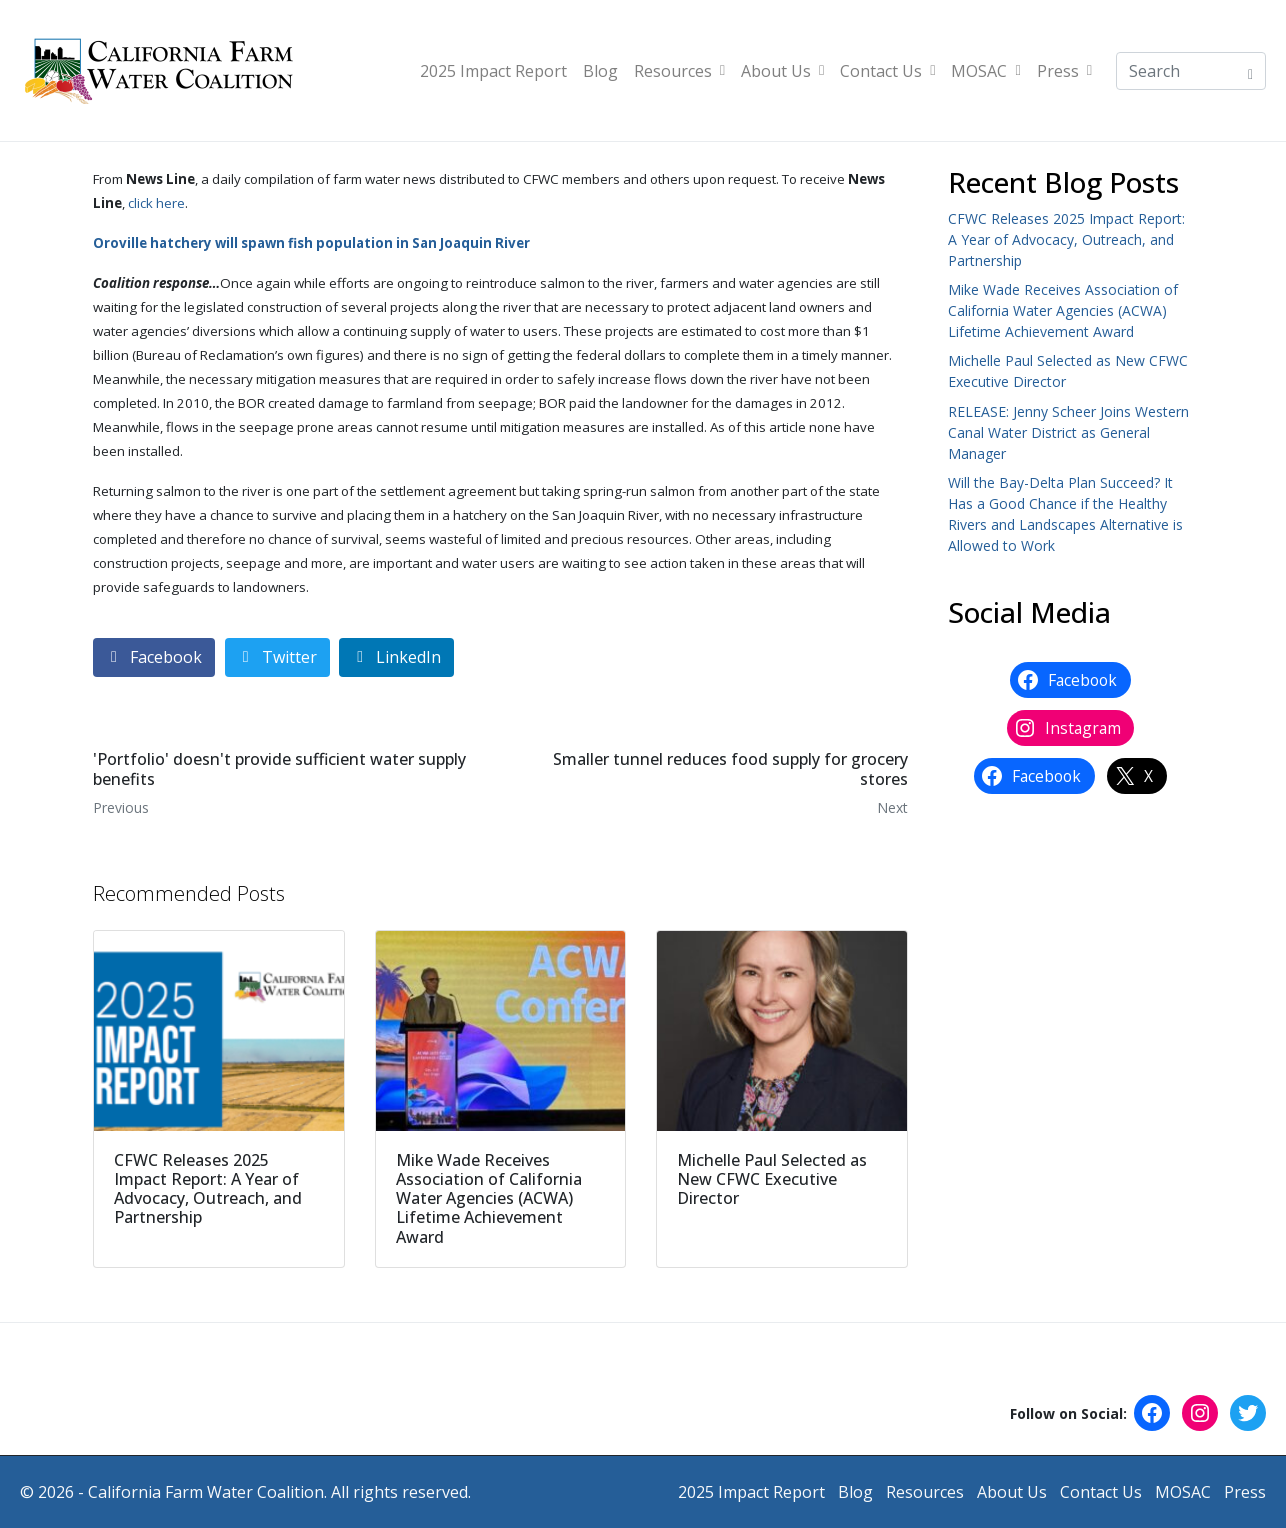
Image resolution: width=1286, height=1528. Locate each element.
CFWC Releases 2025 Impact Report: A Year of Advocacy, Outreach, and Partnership (1066, 239)
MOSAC (985, 71)
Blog (600, 71)
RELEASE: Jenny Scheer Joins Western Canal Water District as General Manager (1068, 432)
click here (156, 203)
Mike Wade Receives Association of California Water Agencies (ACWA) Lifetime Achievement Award (1063, 310)
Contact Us (887, 71)
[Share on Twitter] (277, 657)
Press (1064, 71)
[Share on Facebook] (154, 657)
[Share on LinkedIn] (396, 657)
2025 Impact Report (493, 71)
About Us (782, 71)
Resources (679, 71)
